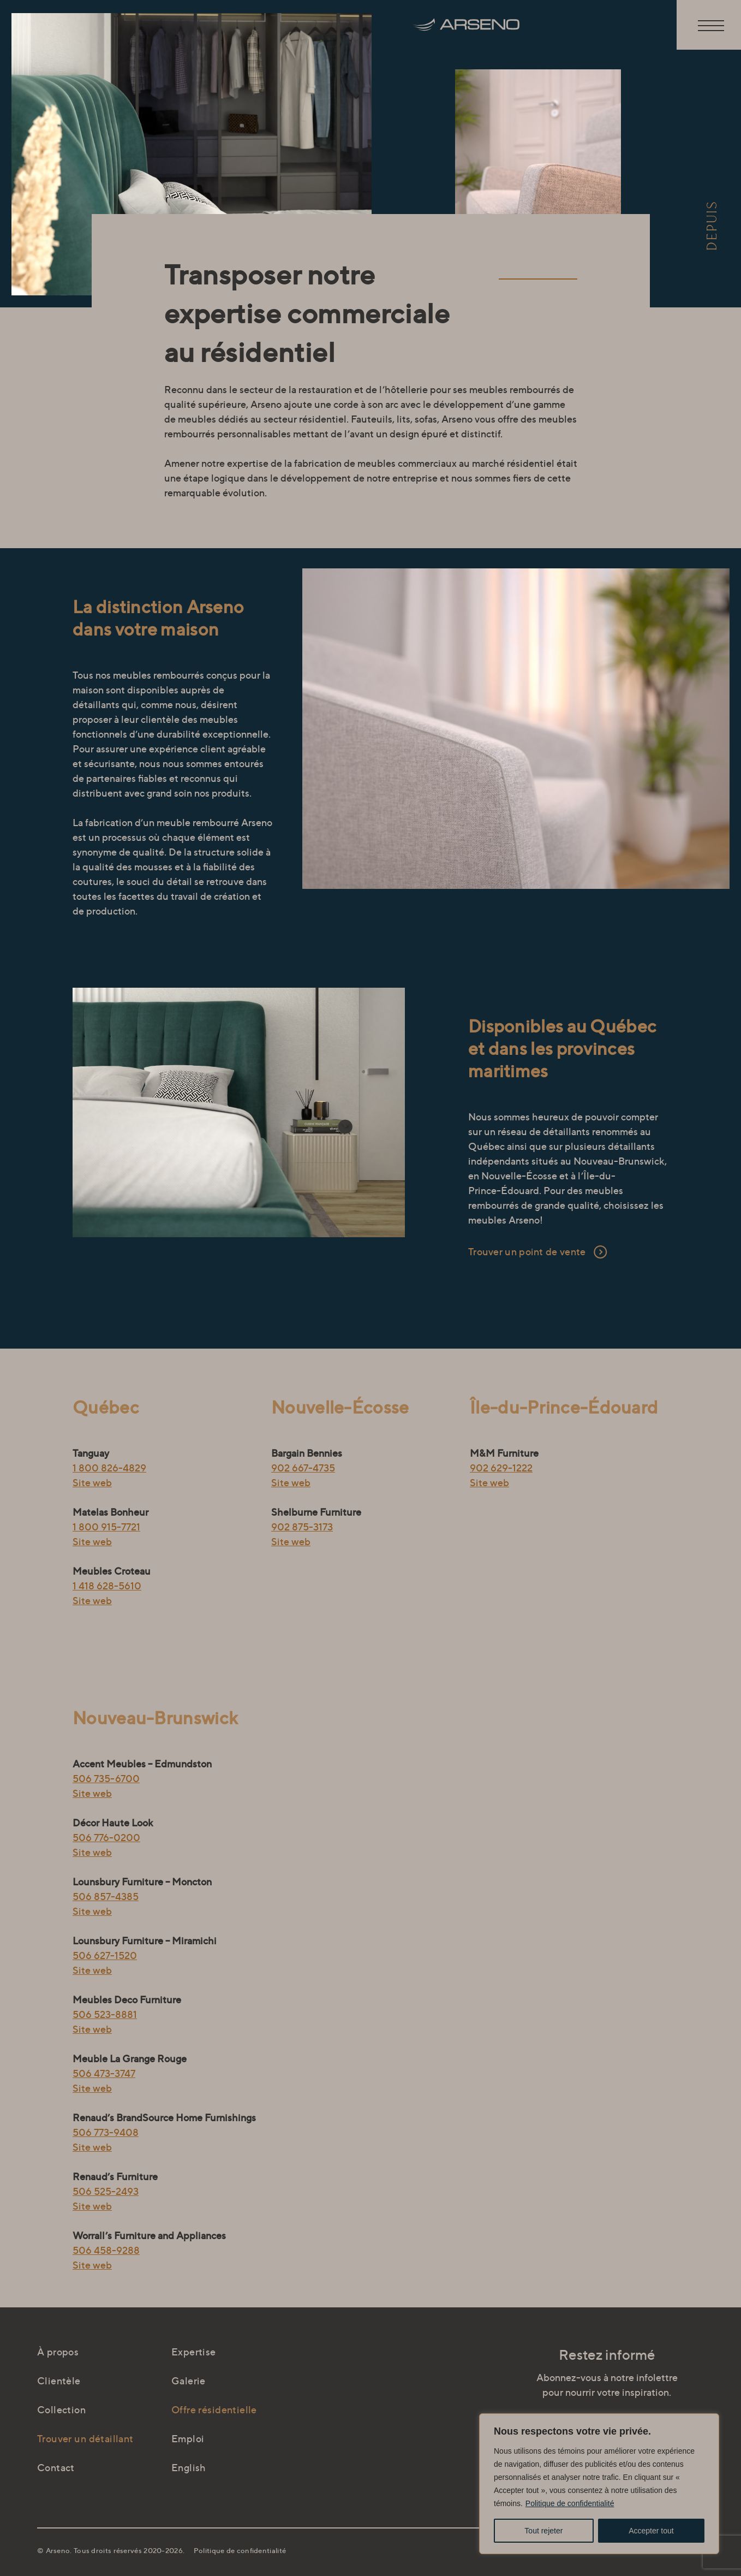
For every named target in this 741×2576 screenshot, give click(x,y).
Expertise (193, 2352)
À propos (58, 2352)
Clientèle (59, 2381)
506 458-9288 (106, 2250)
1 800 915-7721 (106, 1527)
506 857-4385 (106, 1896)
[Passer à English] (238, 2467)
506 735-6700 (106, 1778)
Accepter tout (651, 2530)
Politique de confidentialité (569, 2503)
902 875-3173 (302, 1527)
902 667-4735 (303, 1468)
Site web (92, 1482)
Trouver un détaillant (85, 2438)
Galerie (188, 2381)
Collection (61, 2409)
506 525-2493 (106, 2191)
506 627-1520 (105, 1955)
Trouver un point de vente (527, 1251)
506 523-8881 (105, 2014)
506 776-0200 (106, 1837)
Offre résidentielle (214, 2409)
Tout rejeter (543, 2530)
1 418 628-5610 (107, 1586)
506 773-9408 (106, 2132)
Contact (56, 2467)
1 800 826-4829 (109, 1468)
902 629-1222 (501, 1468)
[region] (599, 2483)
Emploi (188, 2438)
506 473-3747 (104, 2073)
